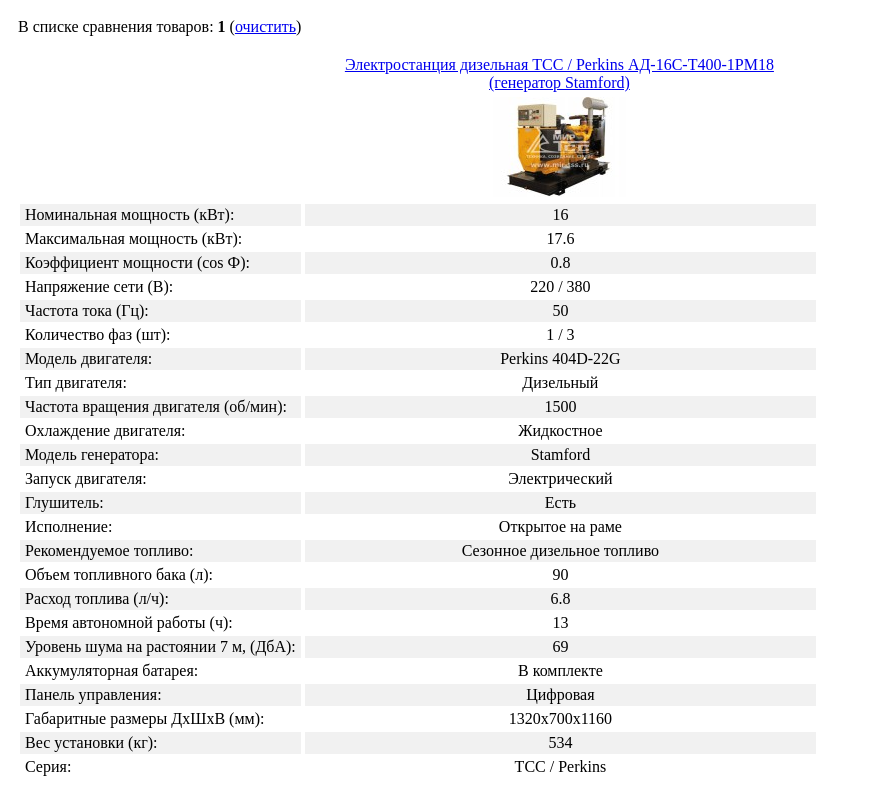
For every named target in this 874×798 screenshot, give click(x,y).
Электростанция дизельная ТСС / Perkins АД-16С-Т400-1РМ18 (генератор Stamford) (559, 129)
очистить (265, 26)
